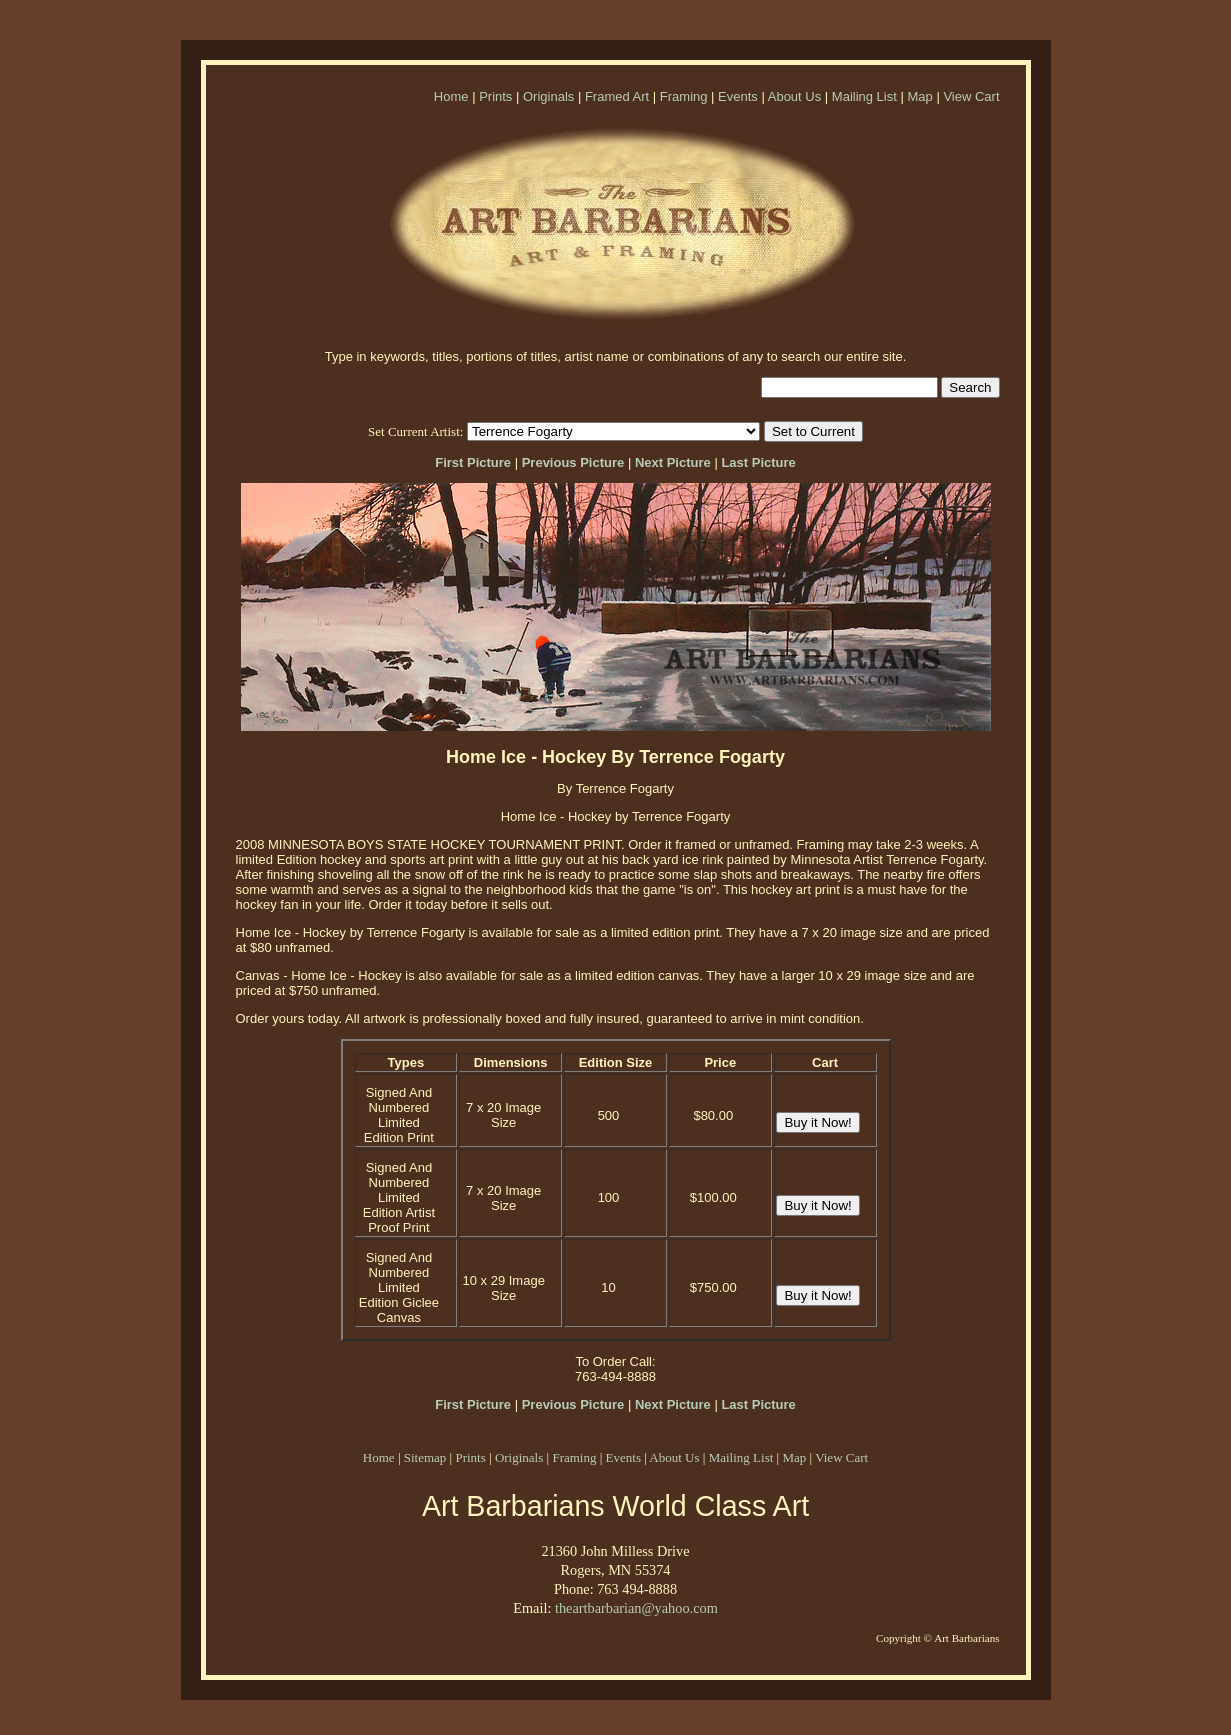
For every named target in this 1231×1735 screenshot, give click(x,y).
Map (919, 96)
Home (451, 96)
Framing (684, 96)
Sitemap (425, 1457)
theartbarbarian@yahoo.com (636, 1608)
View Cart (971, 96)
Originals (548, 96)
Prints (495, 96)
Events (738, 96)
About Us (794, 96)
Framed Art (617, 96)
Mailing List (864, 96)
